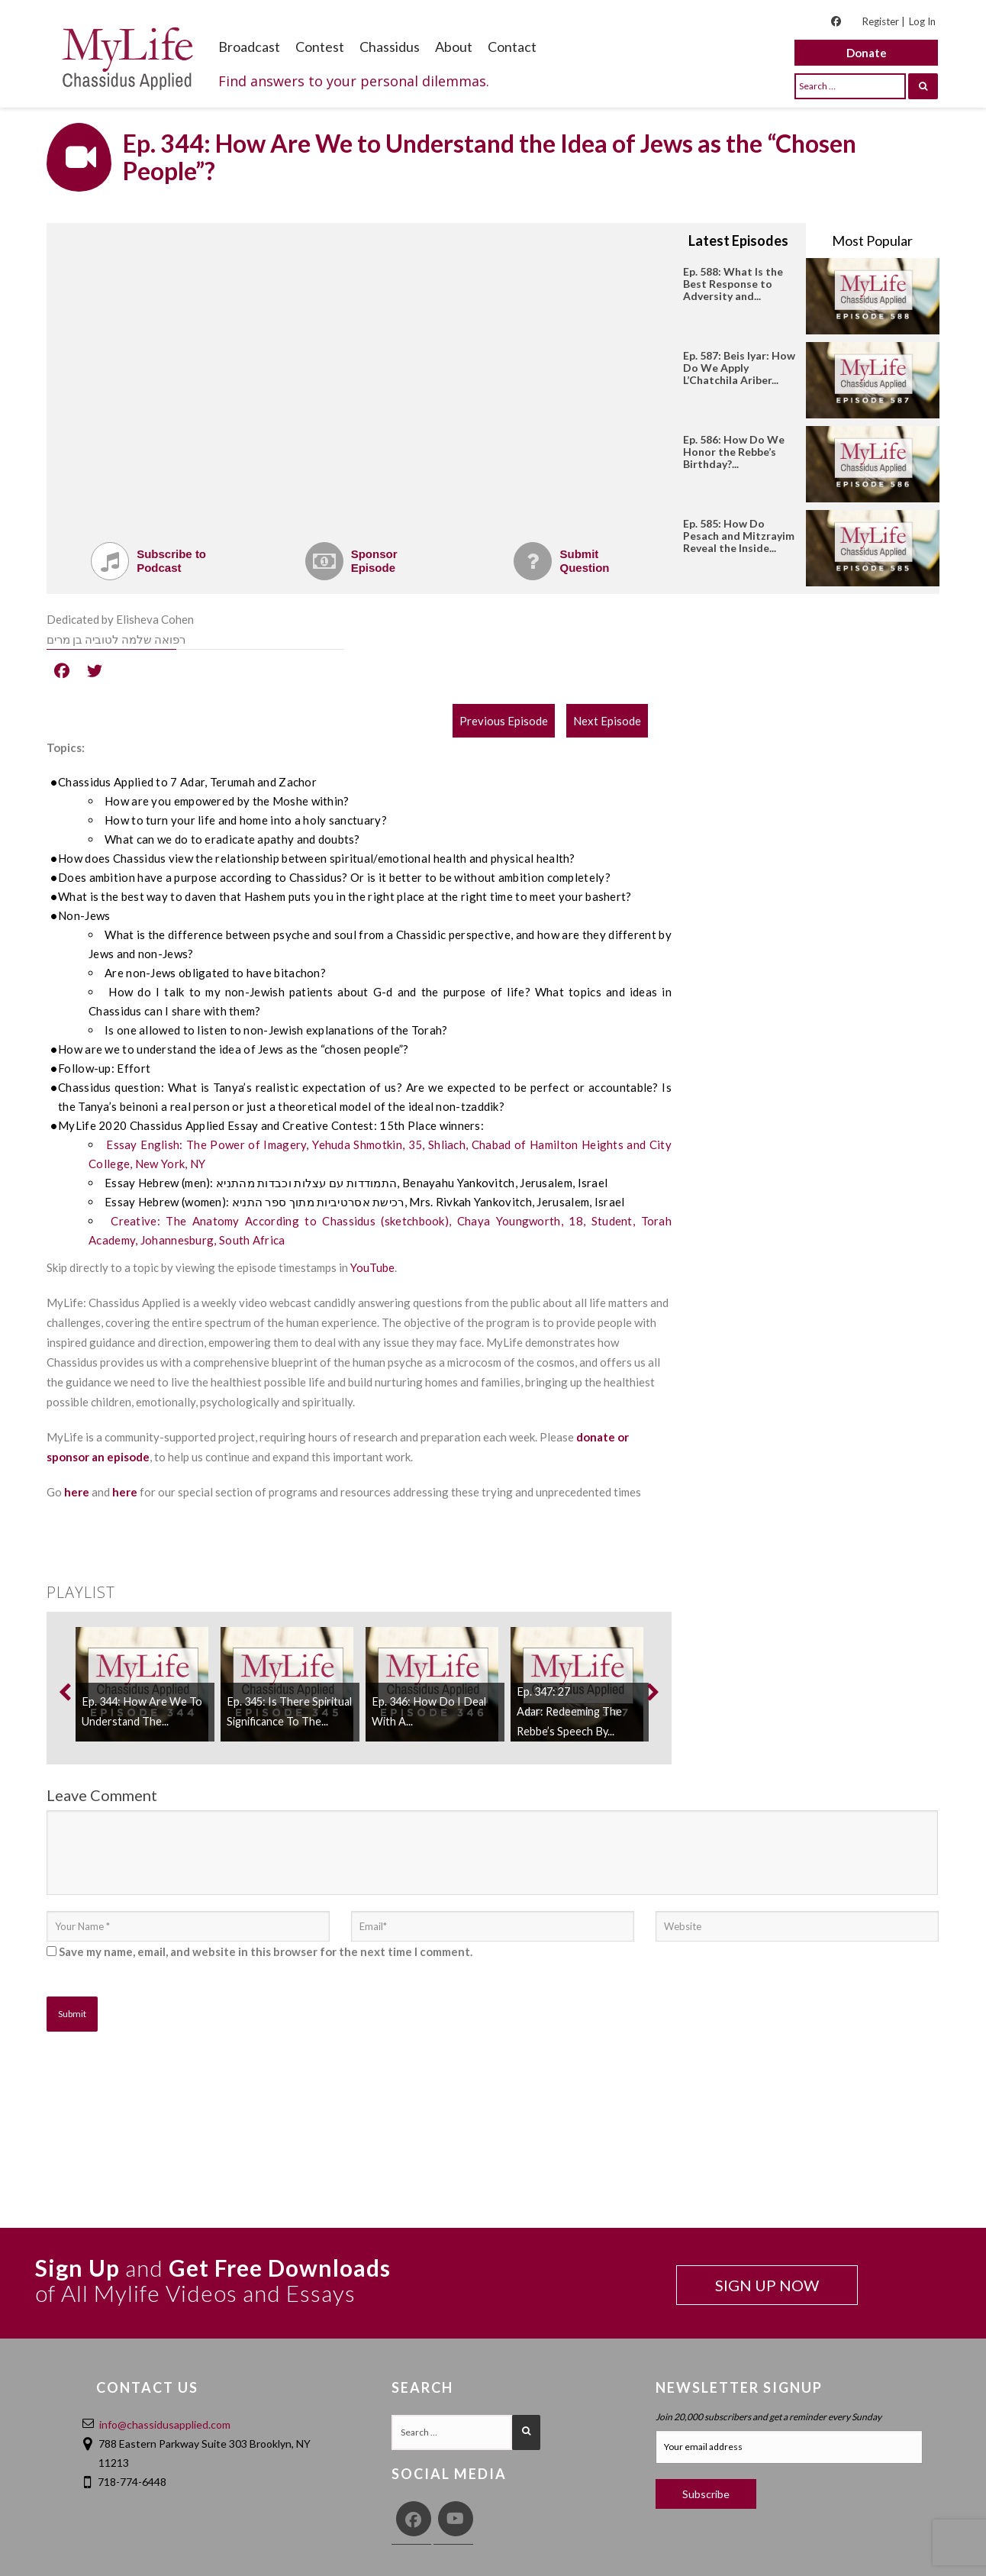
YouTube (372, 1267)
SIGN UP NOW (767, 2285)
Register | (883, 21)
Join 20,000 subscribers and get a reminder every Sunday (768, 2417)
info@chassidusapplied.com (164, 2424)
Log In (922, 21)
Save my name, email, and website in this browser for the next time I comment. (265, 1951)
